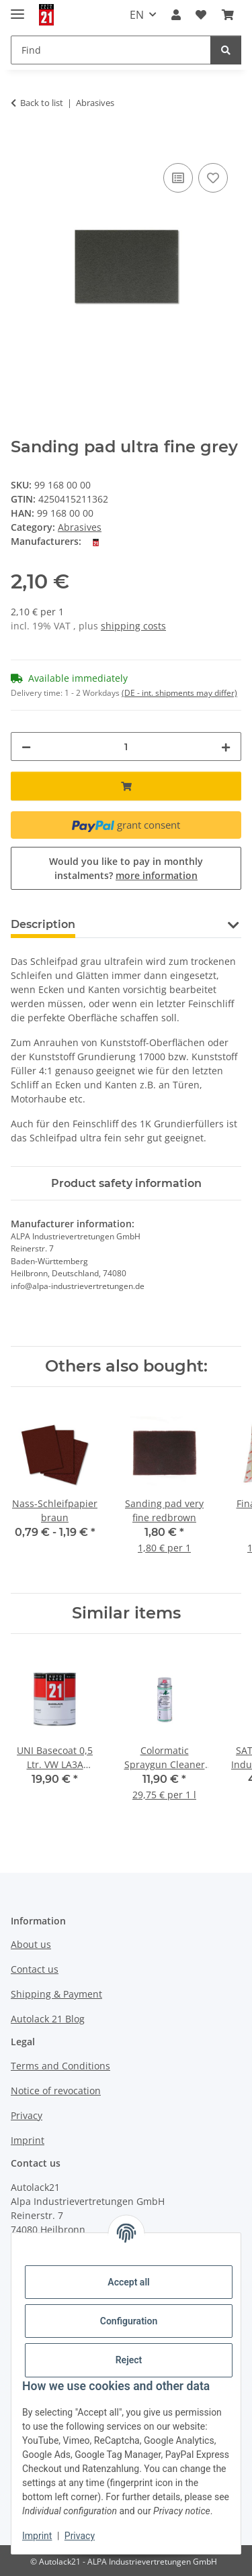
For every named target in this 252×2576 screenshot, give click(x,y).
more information (157, 875)
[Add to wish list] (213, 178)
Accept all (128, 2282)
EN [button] (137, 14)
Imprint (37, 2535)
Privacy (80, 2535)
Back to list (41, 103)
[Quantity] (126, 746)
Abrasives (79, 527)
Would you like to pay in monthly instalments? (126, 868)
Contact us (34, 1969)
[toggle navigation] (17, 8)
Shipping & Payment (56, 1994)
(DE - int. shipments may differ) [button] (179, 693)
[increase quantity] (226, 746)
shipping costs (133, 625)
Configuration (128, 2321)
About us (31, 1944)
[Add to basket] (21, 145)
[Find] (225, 50)
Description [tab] (43, 924)
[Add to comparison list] (178, 178)
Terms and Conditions (60, 2065)
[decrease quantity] (26, 746)
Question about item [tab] (154, 924)
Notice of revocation (56, 2090)
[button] (176, 14)
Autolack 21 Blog (48, 2018)
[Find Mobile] (111, 50)
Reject (129, 2360)
